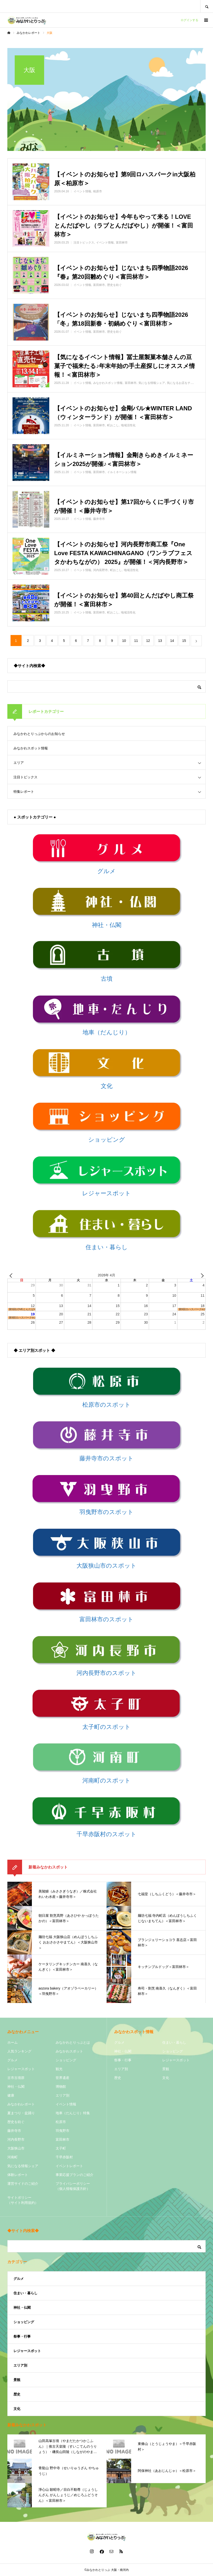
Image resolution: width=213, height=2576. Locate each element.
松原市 (61, 2122)
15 (184, 641)
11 (136, 641)
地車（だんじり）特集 (73, 2113)
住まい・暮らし (174, 2042)
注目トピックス (25, 777)
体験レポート (17, 2175)
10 (124, 641)
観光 (59, 2069)
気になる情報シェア (22, 2166)
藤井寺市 (14, 2131)
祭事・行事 (122, 2060)
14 (172, 641)
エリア (18, 763)
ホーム (12, 2042)
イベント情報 (66, 2104)
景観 (165, 2069)
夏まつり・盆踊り (21, 2113)
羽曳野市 (62, 2131)
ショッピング (66, 2060)
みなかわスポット (69, 2051)
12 (148, 641)
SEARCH (206, 6)
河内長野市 (16, 2139)
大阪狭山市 (16, 2148)
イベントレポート (69, 2166)
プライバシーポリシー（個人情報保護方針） (73, 2186)
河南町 (12, 2157)
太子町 (61, 2148)
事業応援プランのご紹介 (74, 2175)
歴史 (117, 2078)
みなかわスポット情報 (30, 748)
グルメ (12, 2060)
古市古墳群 (16, 2078)
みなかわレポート (21, 2104)
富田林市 (62, 2139)
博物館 (61, 2086)
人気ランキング (19, 2051)
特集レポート (23, 792)
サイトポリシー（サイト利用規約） (22, 2200)
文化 (165, 2078)
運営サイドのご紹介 (22, 2183)
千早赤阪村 (64, 2157)
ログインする (189, 20)
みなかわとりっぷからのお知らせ (39, 734)
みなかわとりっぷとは (73, 2042)
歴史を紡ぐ (16, 2122)
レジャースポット (21, 2069)
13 (160, 641)
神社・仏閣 (16, 2086)
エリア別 (62, 2095)
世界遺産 (62, 2078)
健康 (10, 2095)
